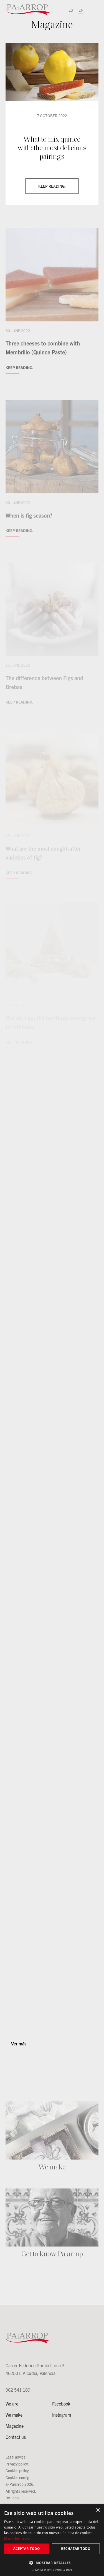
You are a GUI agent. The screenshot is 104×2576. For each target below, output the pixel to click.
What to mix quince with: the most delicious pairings (52, 148)
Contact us (16, 2437)
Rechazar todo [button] (75, 2548)
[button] (52, 2563)
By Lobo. (13, 2497)
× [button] (98, 2510)
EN (80, 9)
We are (12, 2403)
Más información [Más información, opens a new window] (17, 2538)
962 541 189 (18, 2389)
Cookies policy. (18, 2470)
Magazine (15, 2426)
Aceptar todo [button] (26, 2548)
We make (14, 2414)
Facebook (61, 2403)
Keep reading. (52, 186)
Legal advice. (16, 2456)
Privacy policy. (17, 2463)
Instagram (61, 2414)
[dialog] (52, 2540)
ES (71, 9)
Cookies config (17, 2477)
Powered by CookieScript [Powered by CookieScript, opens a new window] (52, 2570)
